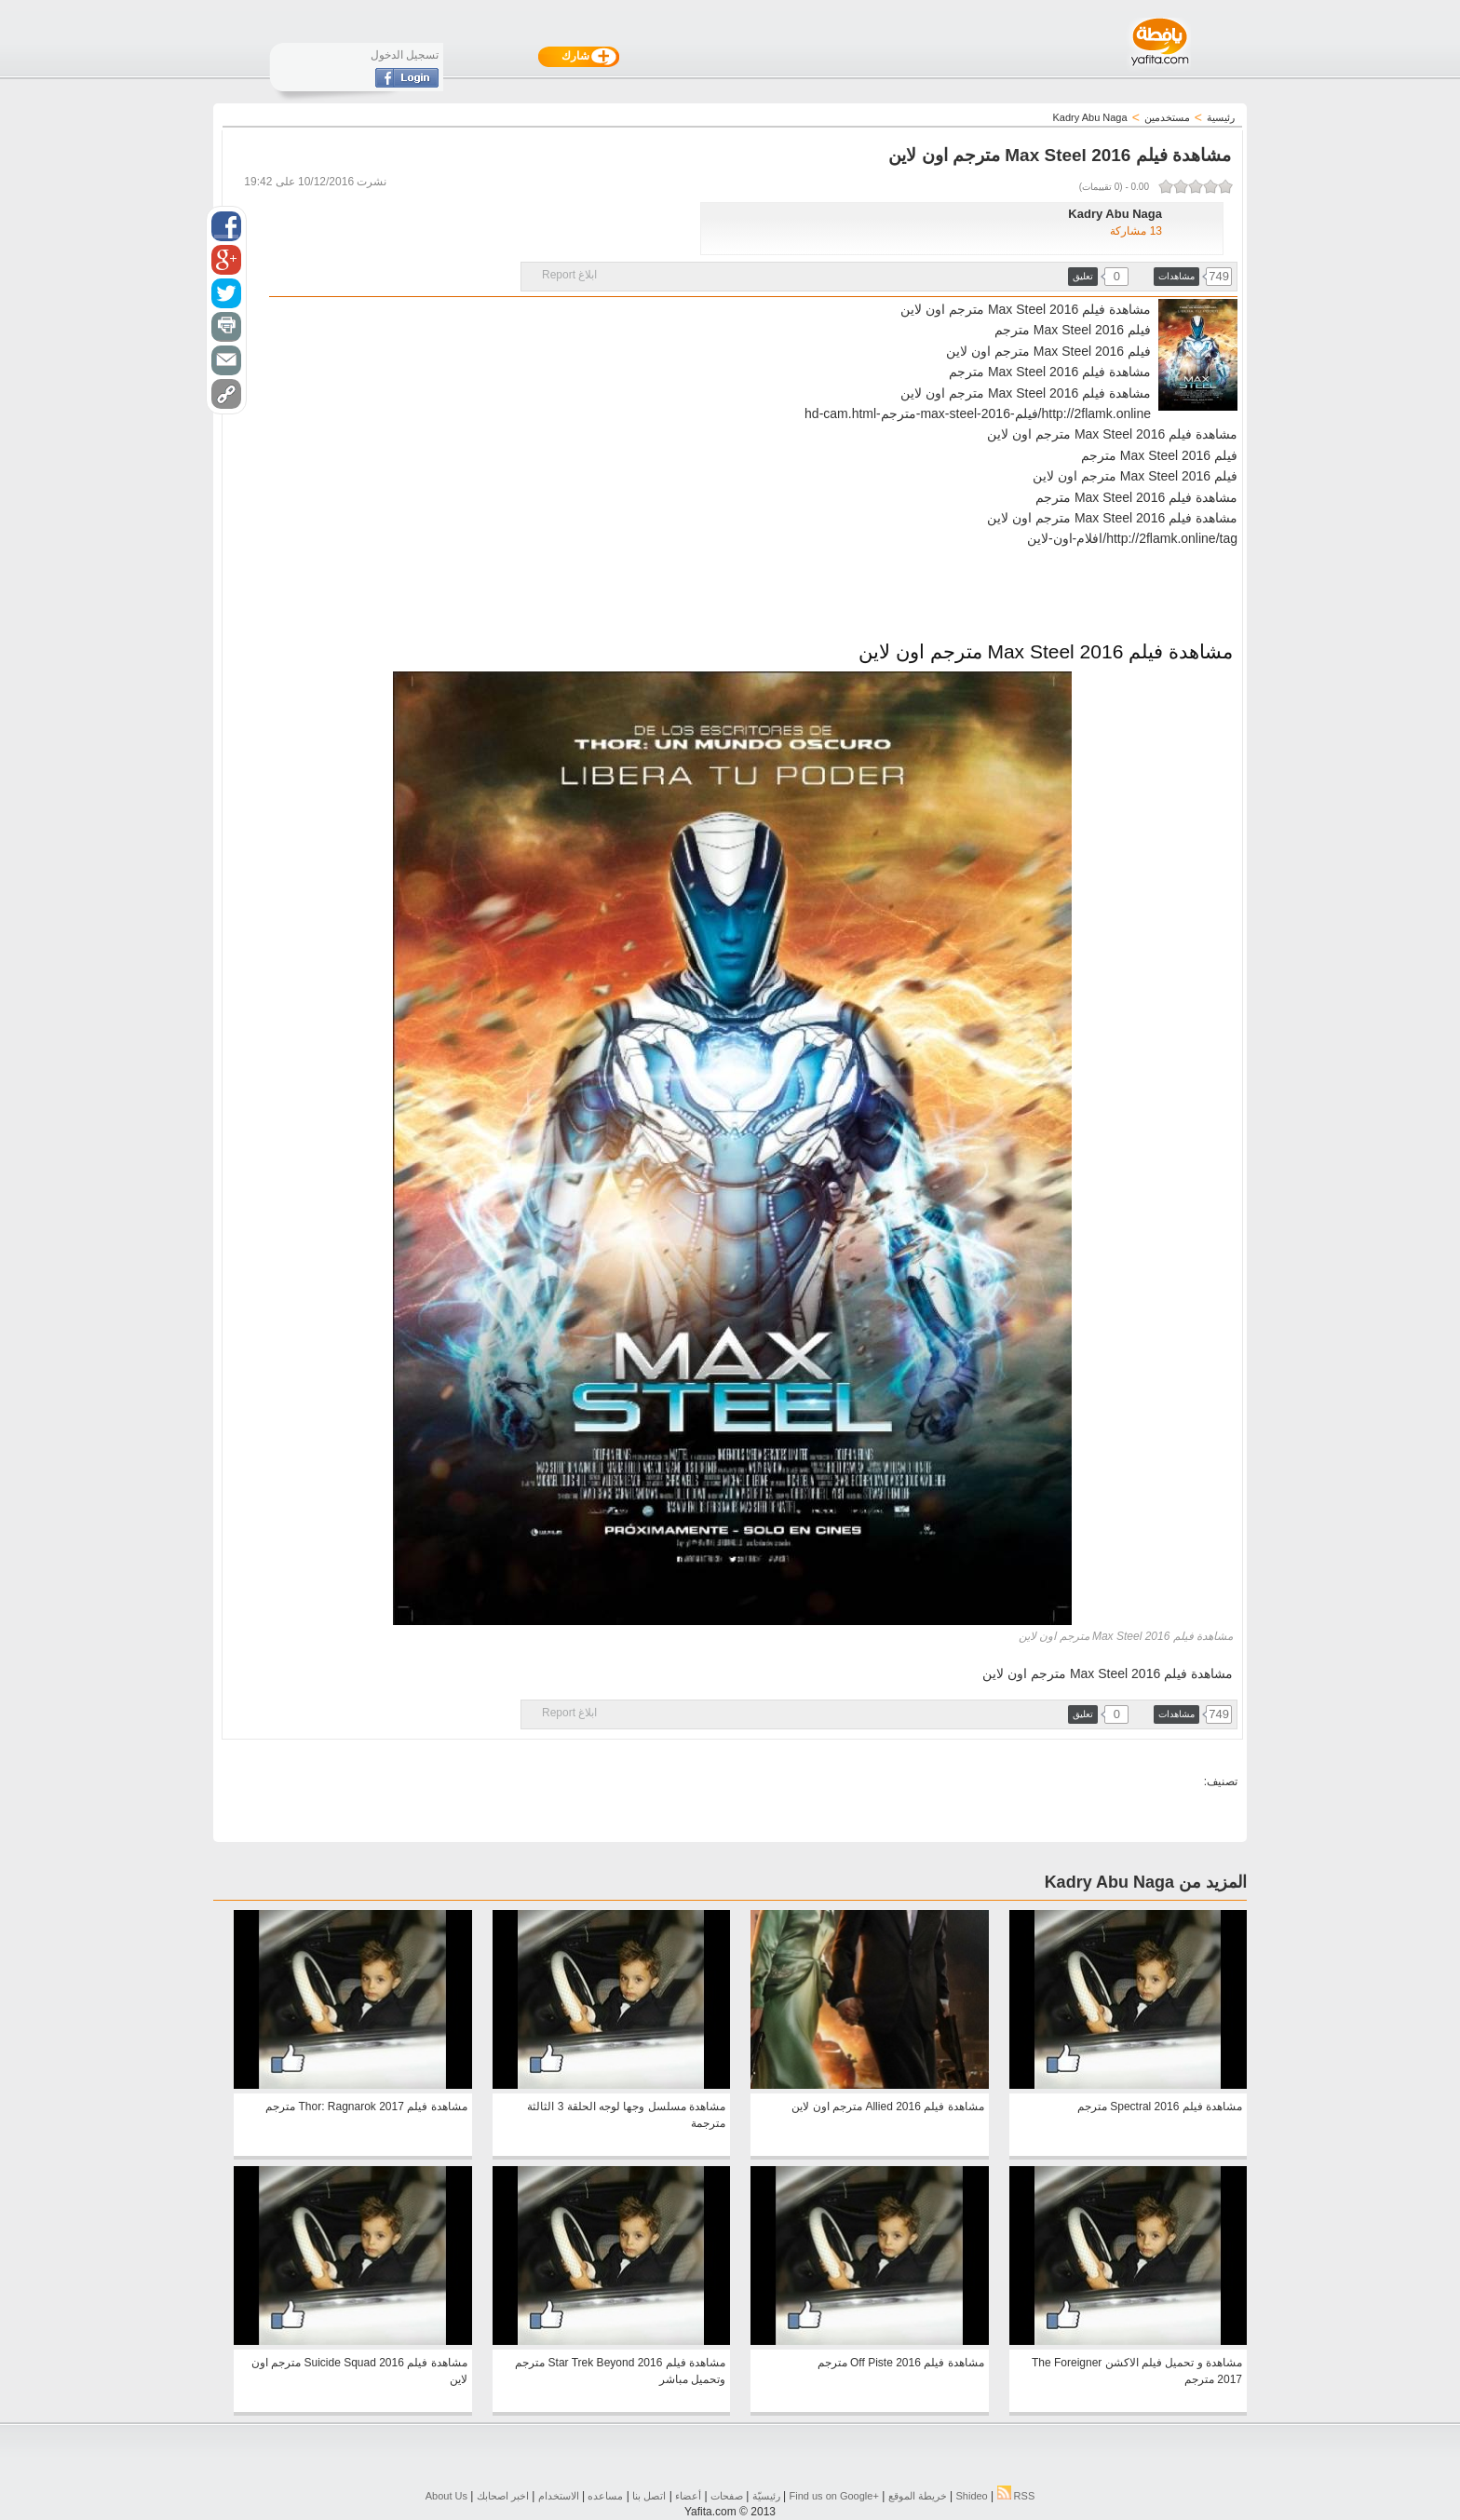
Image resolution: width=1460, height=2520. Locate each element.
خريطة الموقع (917, 2495)
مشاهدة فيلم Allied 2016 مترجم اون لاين (887, 2106)
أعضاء (688, 2495)
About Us (446, 2495)
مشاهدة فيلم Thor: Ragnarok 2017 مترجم (365, 2106)
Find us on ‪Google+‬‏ (834, 2495)
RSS (1016, 2495)
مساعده (605, 2495)
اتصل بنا (649, 2495)
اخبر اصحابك (503, 2495)
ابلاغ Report (569, 274)
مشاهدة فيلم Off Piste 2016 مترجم (901, 2362)
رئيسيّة (766, 2495)
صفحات (726, 2495)
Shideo (971, 2495)
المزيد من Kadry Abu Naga (1146, 1882)
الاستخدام (558, 2495)
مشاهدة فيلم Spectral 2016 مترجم (1159, 2106)
